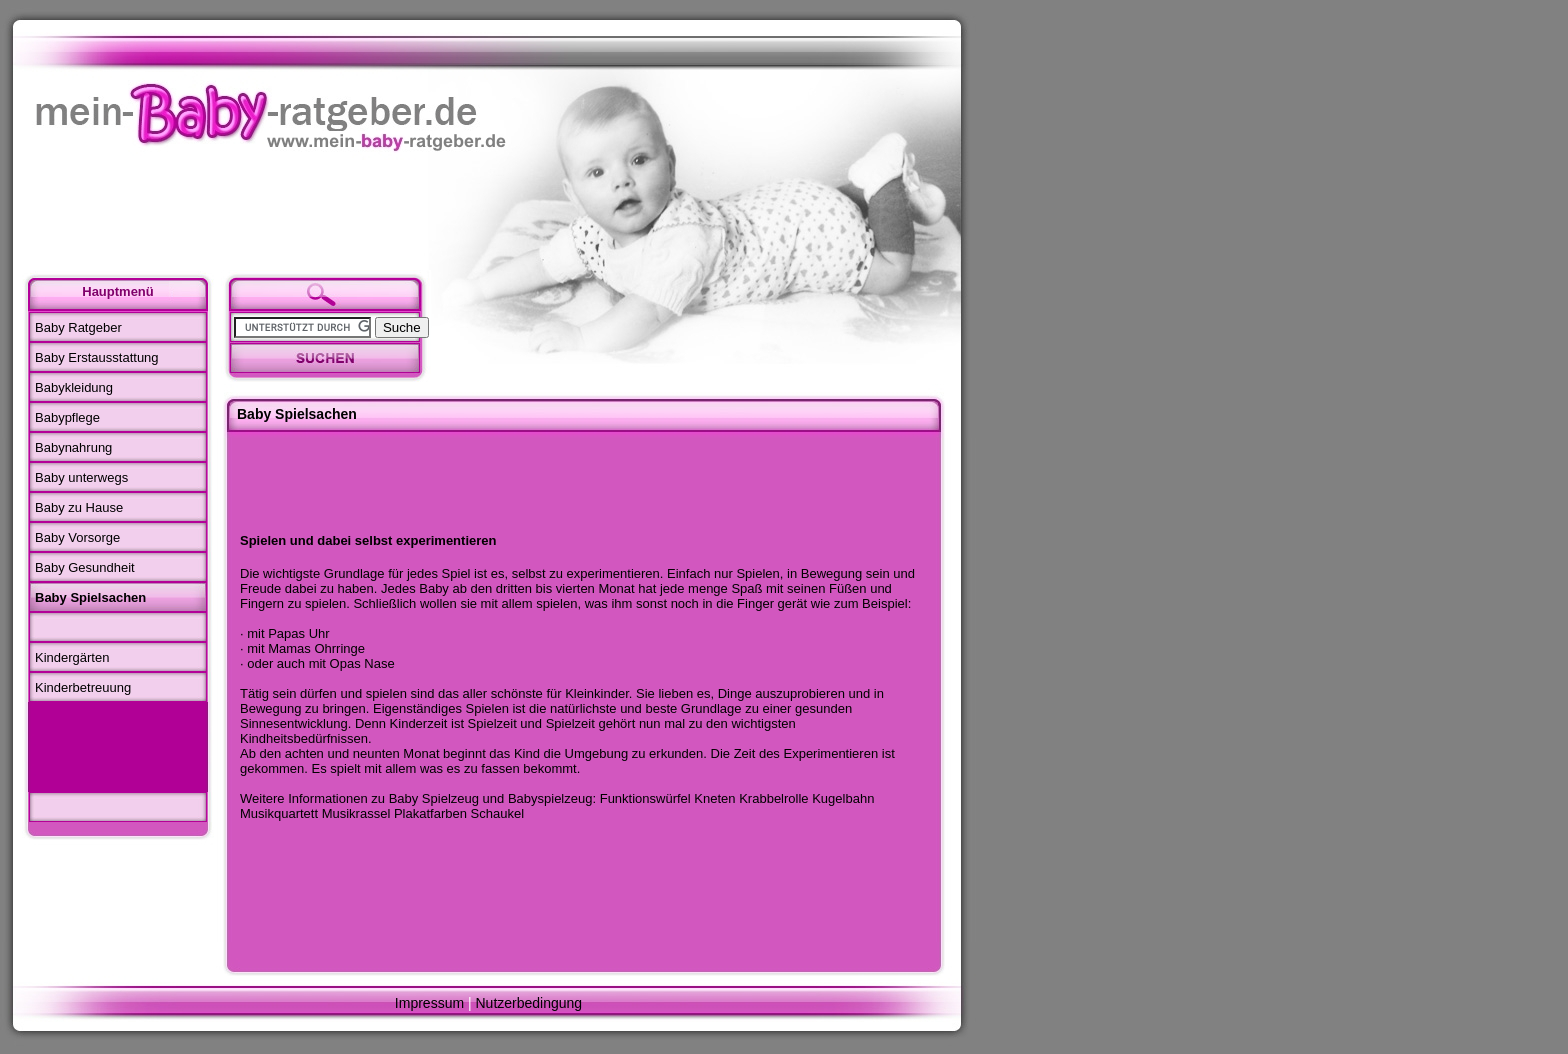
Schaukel (497, 813)
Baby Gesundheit (85, 567)
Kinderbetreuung (83, 687)
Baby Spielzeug (434, 798)
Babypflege (67, 417)
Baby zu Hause (79, 507)
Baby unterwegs (81, 477)
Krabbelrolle (773, 798)
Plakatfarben (430, 813)
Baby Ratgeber (78, 327)
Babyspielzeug (550, 798)
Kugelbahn (843, 798)
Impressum (429, 1003)
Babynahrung (73, 447)
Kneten (714, 798)
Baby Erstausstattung (97, 357)
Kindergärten (72, 657)
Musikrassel (356, 813)
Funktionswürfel (645, 798)
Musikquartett (279, 813)
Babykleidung (74, 387)
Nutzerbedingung (529, 1003)
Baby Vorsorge (77, 537)
